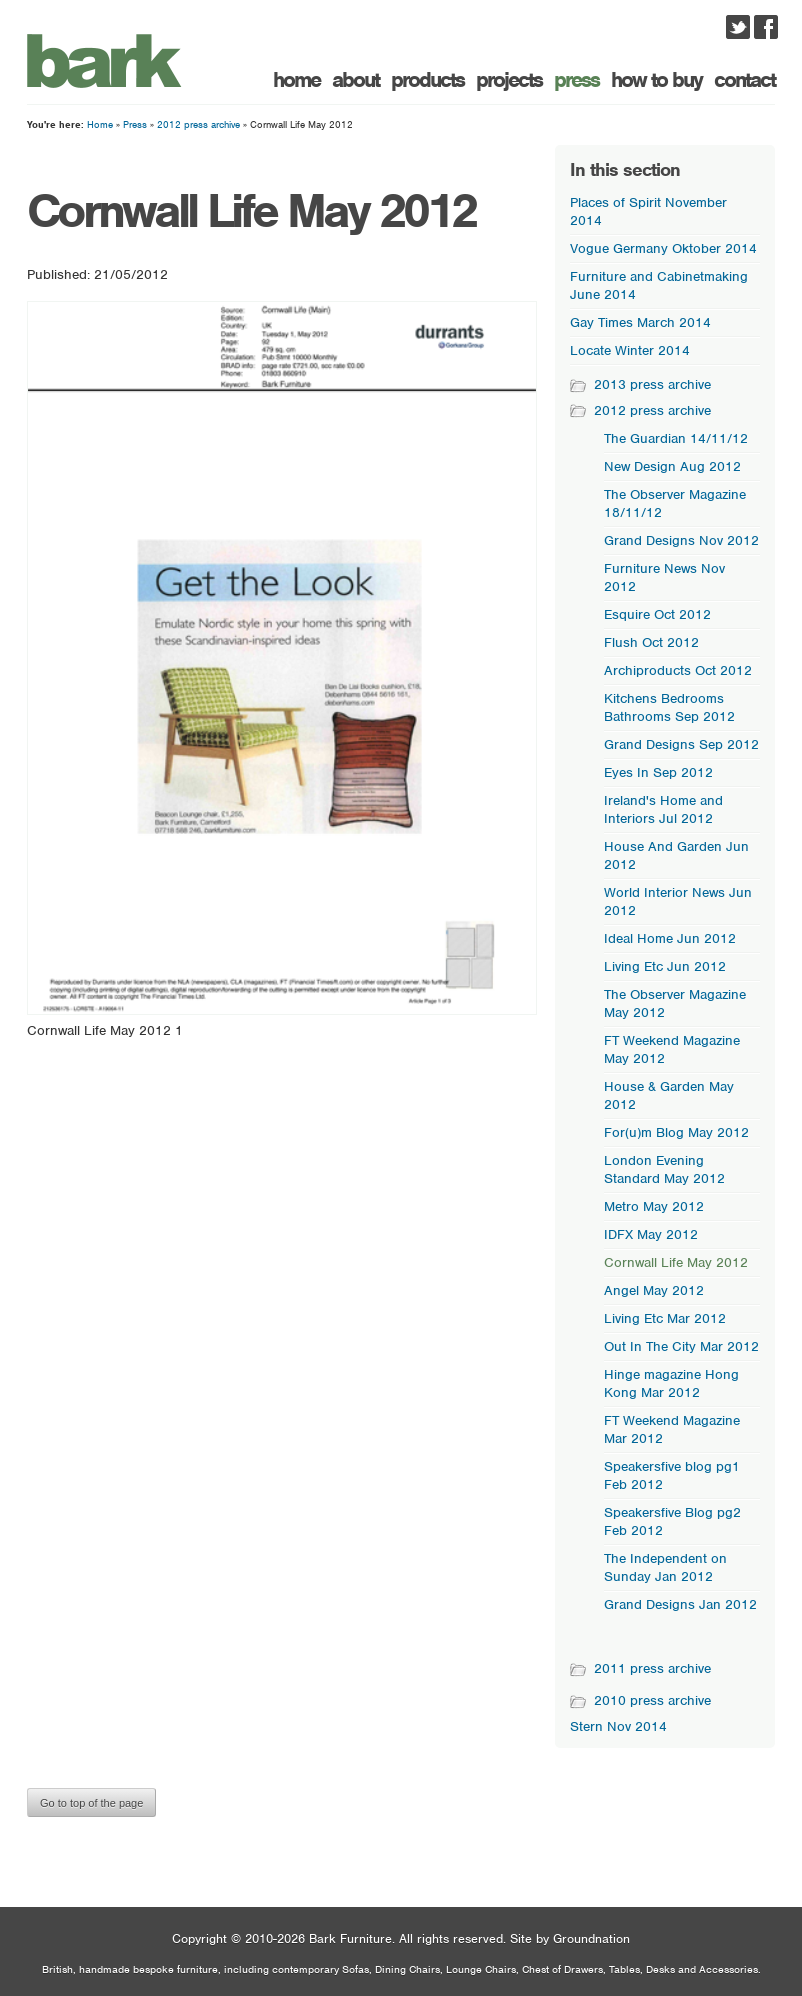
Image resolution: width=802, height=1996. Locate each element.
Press (135, 124)
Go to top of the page (91, 1803)
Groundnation (591, 1938)
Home (100, 124)
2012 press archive (198, 124)
